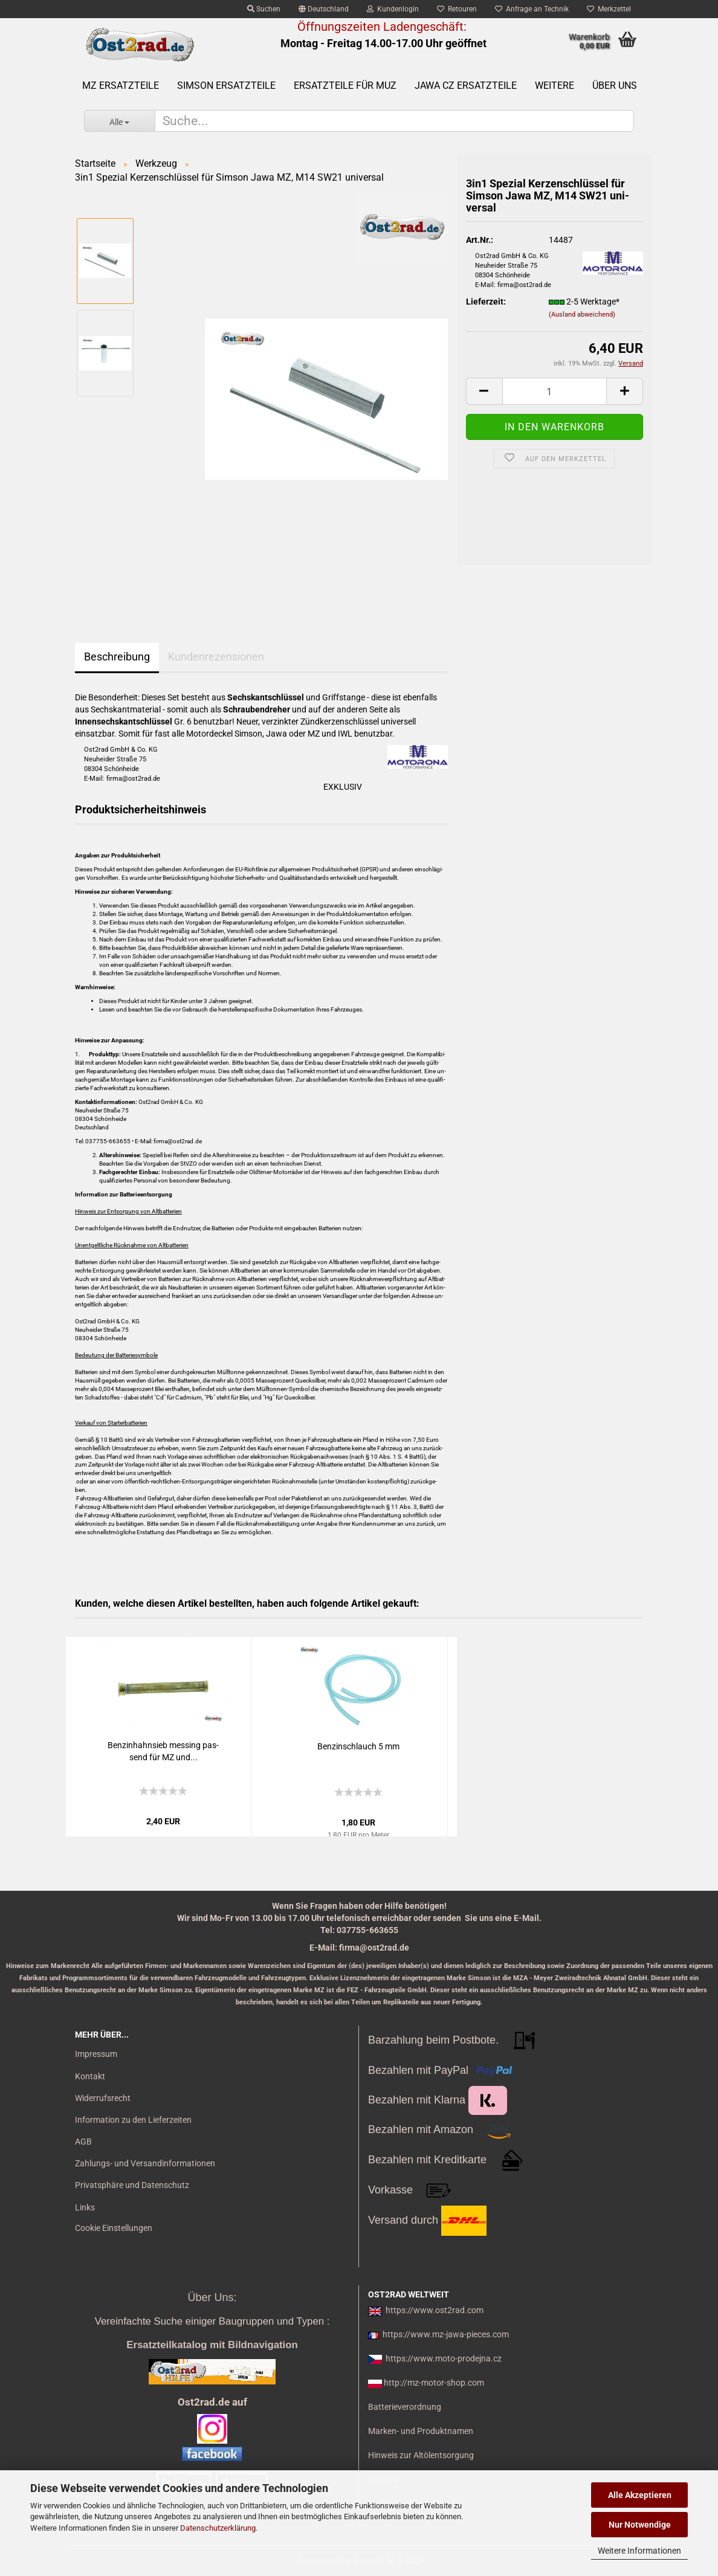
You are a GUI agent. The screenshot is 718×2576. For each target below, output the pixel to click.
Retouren (457, 9)
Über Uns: (211, 2297)
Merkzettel (609, 9)
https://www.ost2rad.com (435, 2310)
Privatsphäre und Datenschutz (132, 2185)
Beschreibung (117, 656)
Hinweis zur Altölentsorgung (421, 2455)
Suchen (263, 9)
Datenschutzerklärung (218, 2527)
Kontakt (90, 2076)
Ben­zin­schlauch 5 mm (358, 1746)
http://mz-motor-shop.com (434, 2382)
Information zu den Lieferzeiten (133, 2120)
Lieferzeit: (486, 301)
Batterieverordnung (404, 2407)
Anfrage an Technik (532, 9)
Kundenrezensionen (216, 656)
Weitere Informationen (639, 2550)
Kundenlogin (393, 9)
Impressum (96, 2054)
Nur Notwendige (640, 2524)
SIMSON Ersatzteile (226, 85)
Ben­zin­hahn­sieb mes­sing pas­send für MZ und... (163, 1751)
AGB (83, 2141)
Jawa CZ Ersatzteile (466, 85)
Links (85, 2207)
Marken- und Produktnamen (420, 2431)
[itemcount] (554, 391)
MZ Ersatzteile (120, 85)
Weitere (554, 85)
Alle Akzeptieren (639, 2495)
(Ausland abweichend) (582, 314)
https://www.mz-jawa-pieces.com (446, 2334)
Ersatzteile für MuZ (345, 85)
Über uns (614, 85)
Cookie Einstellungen (113, 2228)
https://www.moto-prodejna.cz (444, 2358)
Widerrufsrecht (103, 2098)
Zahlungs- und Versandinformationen (145, 2163)
